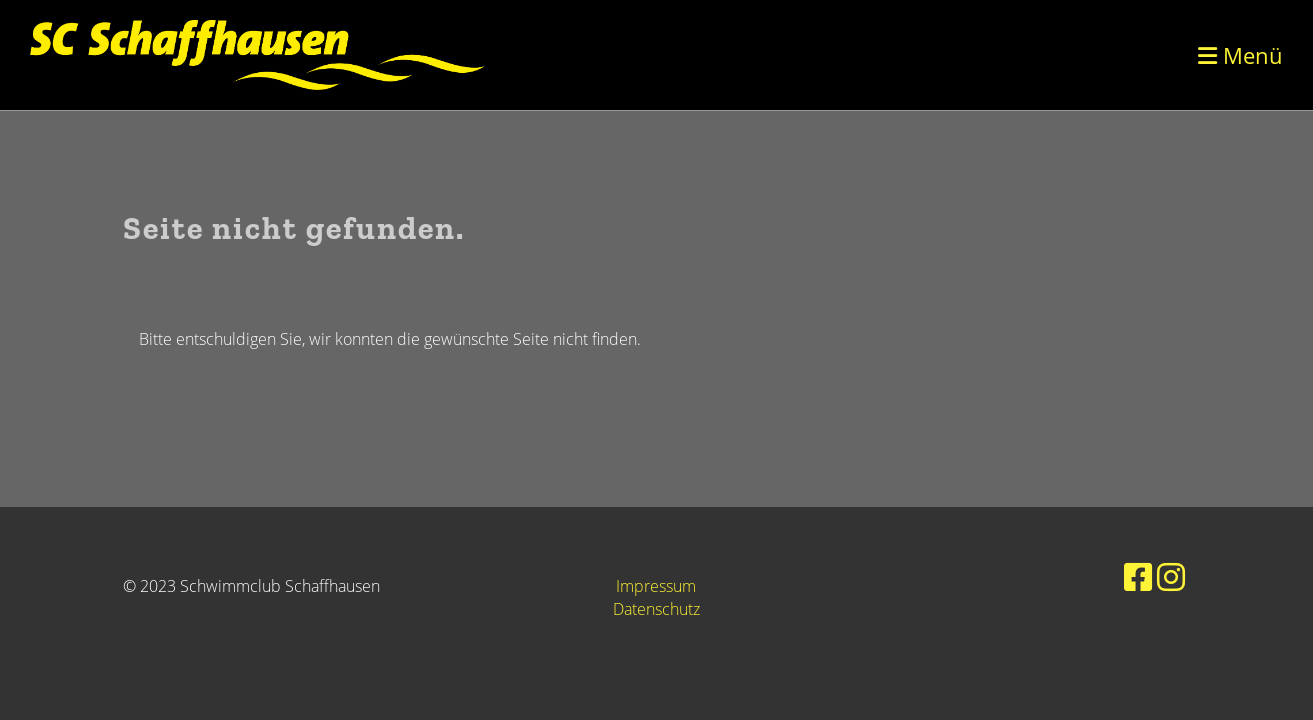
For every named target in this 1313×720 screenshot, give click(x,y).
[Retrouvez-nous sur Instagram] (1171, 576)
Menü (1240, 55)
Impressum (656, 586)
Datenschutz (656, 609)
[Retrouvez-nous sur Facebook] (1138, 576)
